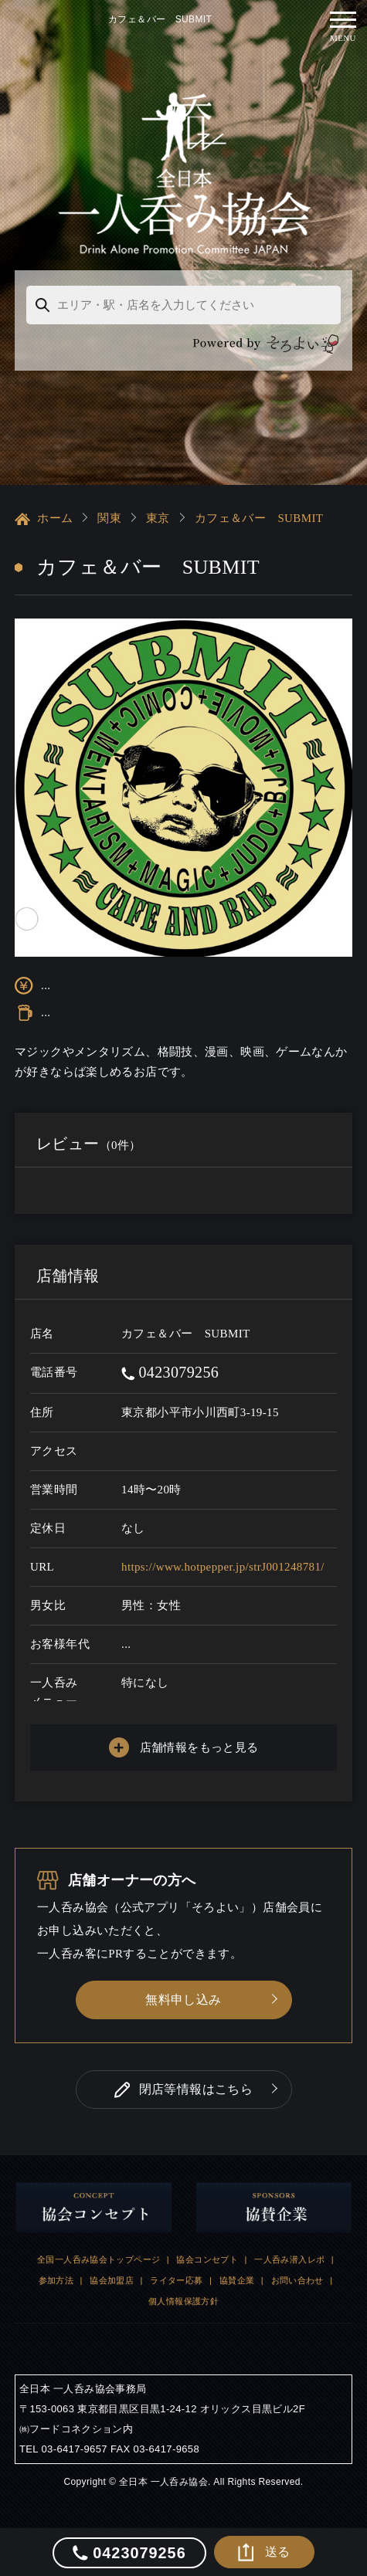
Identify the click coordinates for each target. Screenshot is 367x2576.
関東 (109, 518)
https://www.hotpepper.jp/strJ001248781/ (223, 1567)
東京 (158, 518)
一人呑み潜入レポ (289, 2259)
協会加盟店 (112, 2280)
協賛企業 (237, 2280)
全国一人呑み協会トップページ (98, 2259)
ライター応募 (176, 2280)
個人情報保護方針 (183, 2301)
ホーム (44, 519)
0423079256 (170, 1372)
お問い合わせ (297, 2280)
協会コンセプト (207, 2259)
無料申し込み (183, 1999)
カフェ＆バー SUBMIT (259, 518)
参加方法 (56, 2280)
